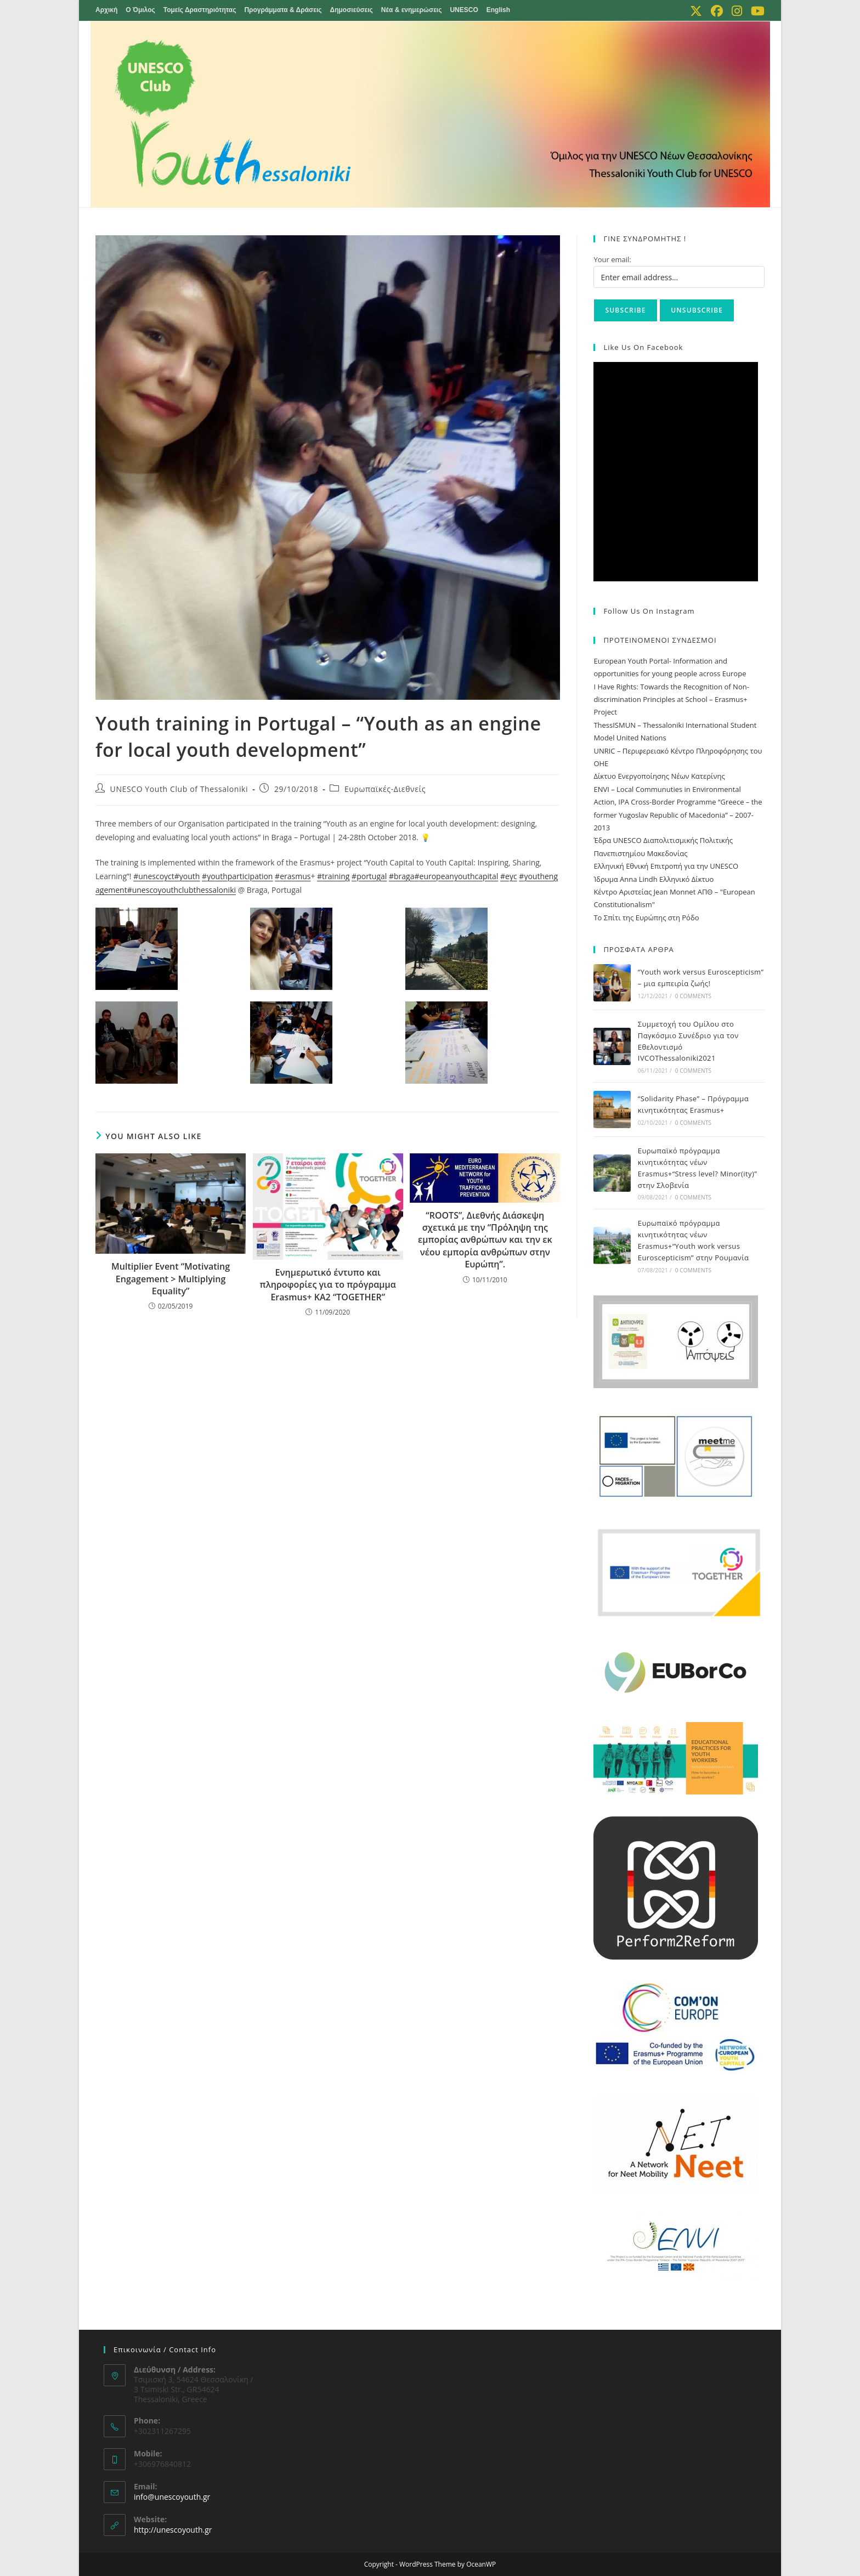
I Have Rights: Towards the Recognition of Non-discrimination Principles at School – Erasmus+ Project (671, 699)
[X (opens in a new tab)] (696, 11)
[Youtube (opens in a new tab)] (755, 11)
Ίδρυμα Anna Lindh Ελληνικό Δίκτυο (653, 879)
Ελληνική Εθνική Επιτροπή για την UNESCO (665, 866)
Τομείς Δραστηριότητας (199, 10)
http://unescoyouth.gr (173, 2529)
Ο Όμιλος (140, 10)
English (498, 10)
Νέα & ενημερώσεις (411, 10)
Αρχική (106, 10)
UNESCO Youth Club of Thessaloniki (179, 789)
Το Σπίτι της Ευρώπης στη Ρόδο (646, 917)
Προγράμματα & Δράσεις (282, 10)
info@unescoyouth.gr (172, 2497)
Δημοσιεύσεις (351, 10)
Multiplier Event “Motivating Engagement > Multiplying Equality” (170, 1278)
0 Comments (693, 996)
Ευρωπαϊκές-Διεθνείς (385, 789)
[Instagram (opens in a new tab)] (736, 11)
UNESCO (464, 10)
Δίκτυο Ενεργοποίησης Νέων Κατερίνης (659, 776)
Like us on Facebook (643, 347)
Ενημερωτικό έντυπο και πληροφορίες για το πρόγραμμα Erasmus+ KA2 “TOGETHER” (328, 1284)
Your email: (612, 259)
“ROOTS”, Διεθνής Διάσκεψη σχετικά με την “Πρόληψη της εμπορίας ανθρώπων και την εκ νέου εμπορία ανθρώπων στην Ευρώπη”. (485, 1240)
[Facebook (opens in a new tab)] (716, 11)
